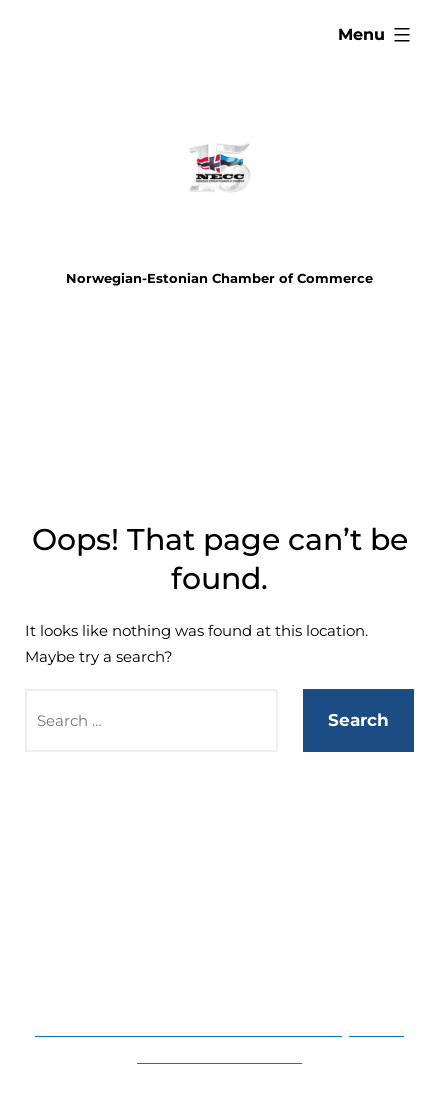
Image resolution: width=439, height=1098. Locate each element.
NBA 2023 (191, 966)
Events (189, 858)
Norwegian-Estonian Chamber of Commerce (219, 278)
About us (250, 912)
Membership (274, 858)
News (264, 966)
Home (127, 858)
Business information (125, 912)
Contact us (337, 912)
